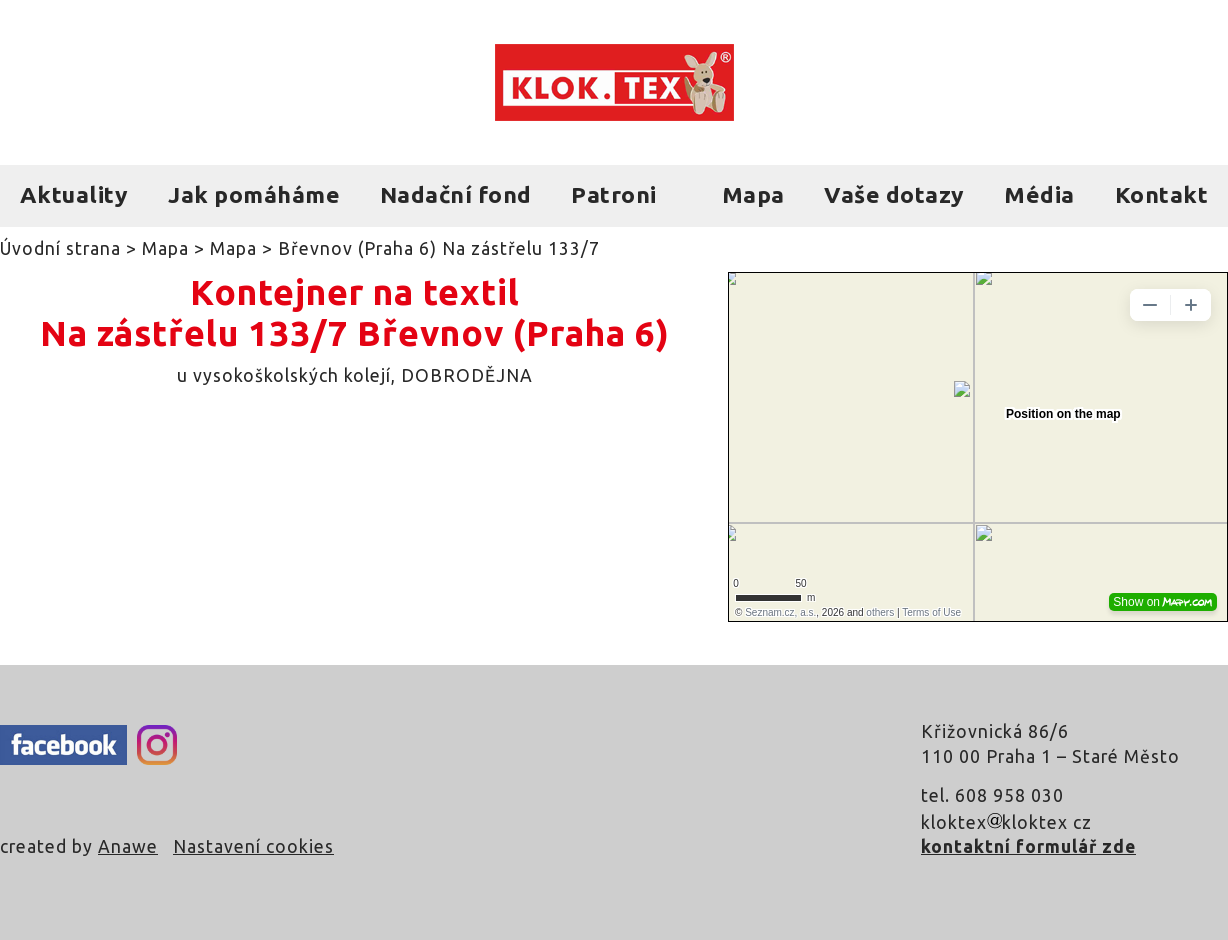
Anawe (128, 846)
